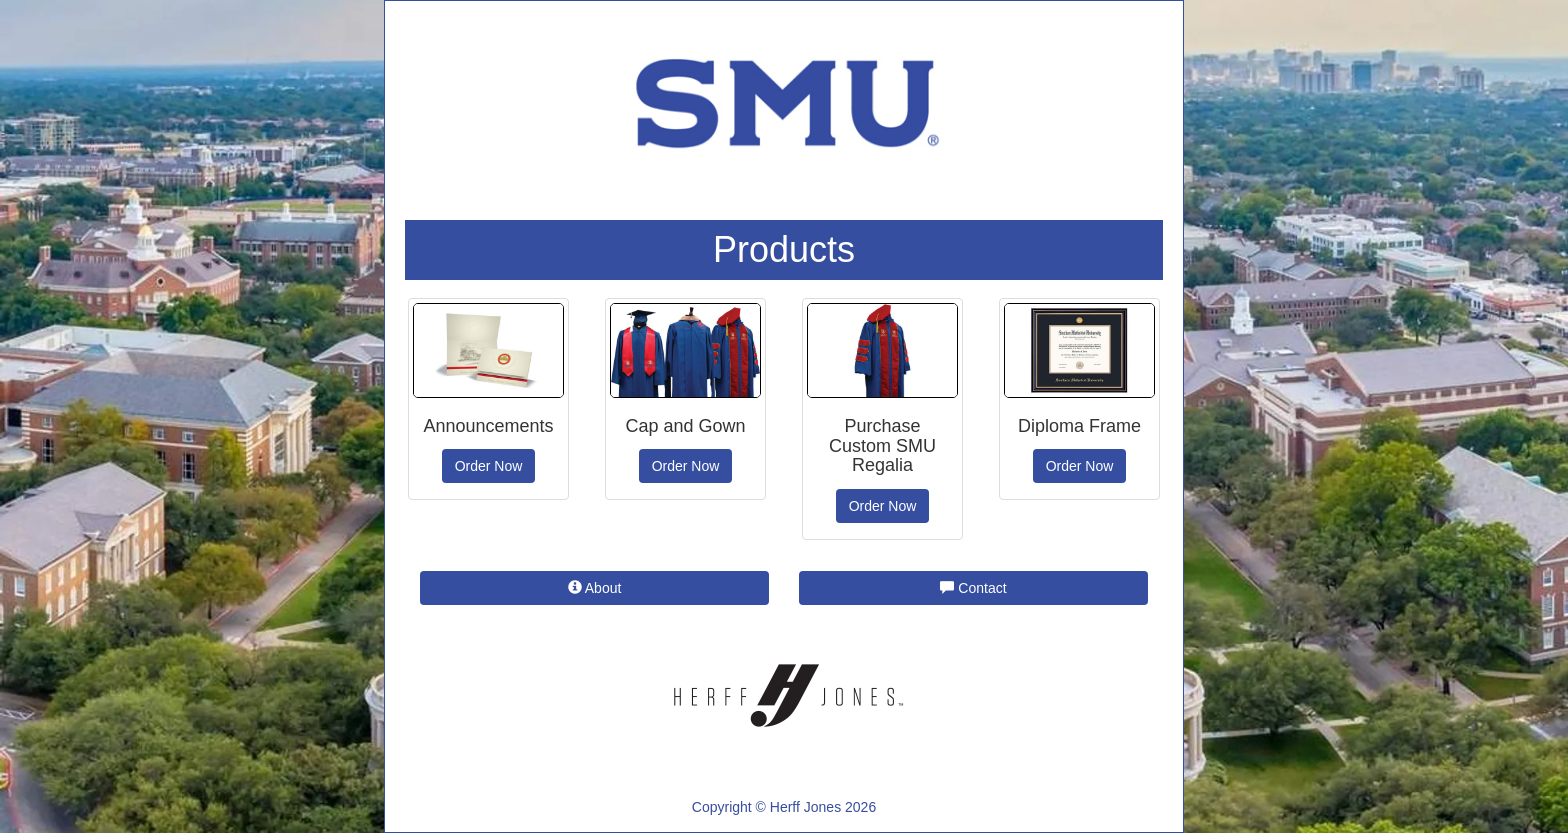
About (595, 588)
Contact (973, 588)
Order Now (489, 466)
